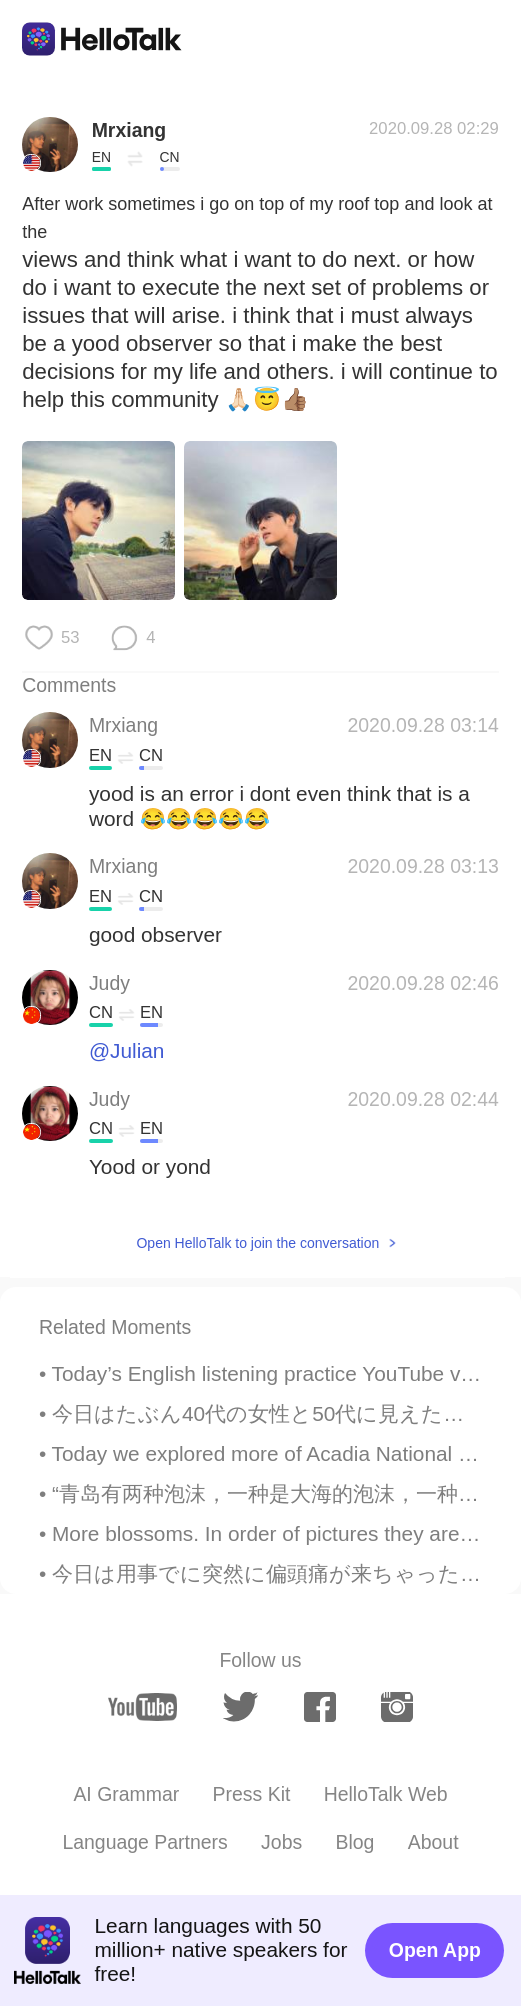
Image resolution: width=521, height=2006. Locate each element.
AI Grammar (126, 1794)
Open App (435, 1950)
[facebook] (320, 1707)
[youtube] (142, 1707)
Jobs (281, 1842)
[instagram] (397, 1707)
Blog (355, 1842)
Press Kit (252, 1794)
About (433, 1842)
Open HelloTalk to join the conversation (257, 1243)
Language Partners (144, 1842)
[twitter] (240, 1706)
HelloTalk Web (386, 1794)
